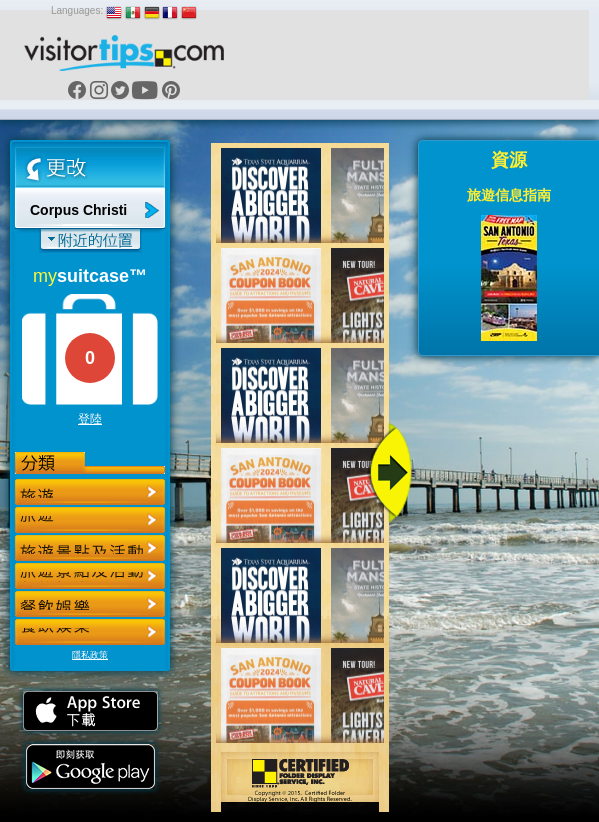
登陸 (90, 419)
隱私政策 (90, 655)
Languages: (77, 10)
